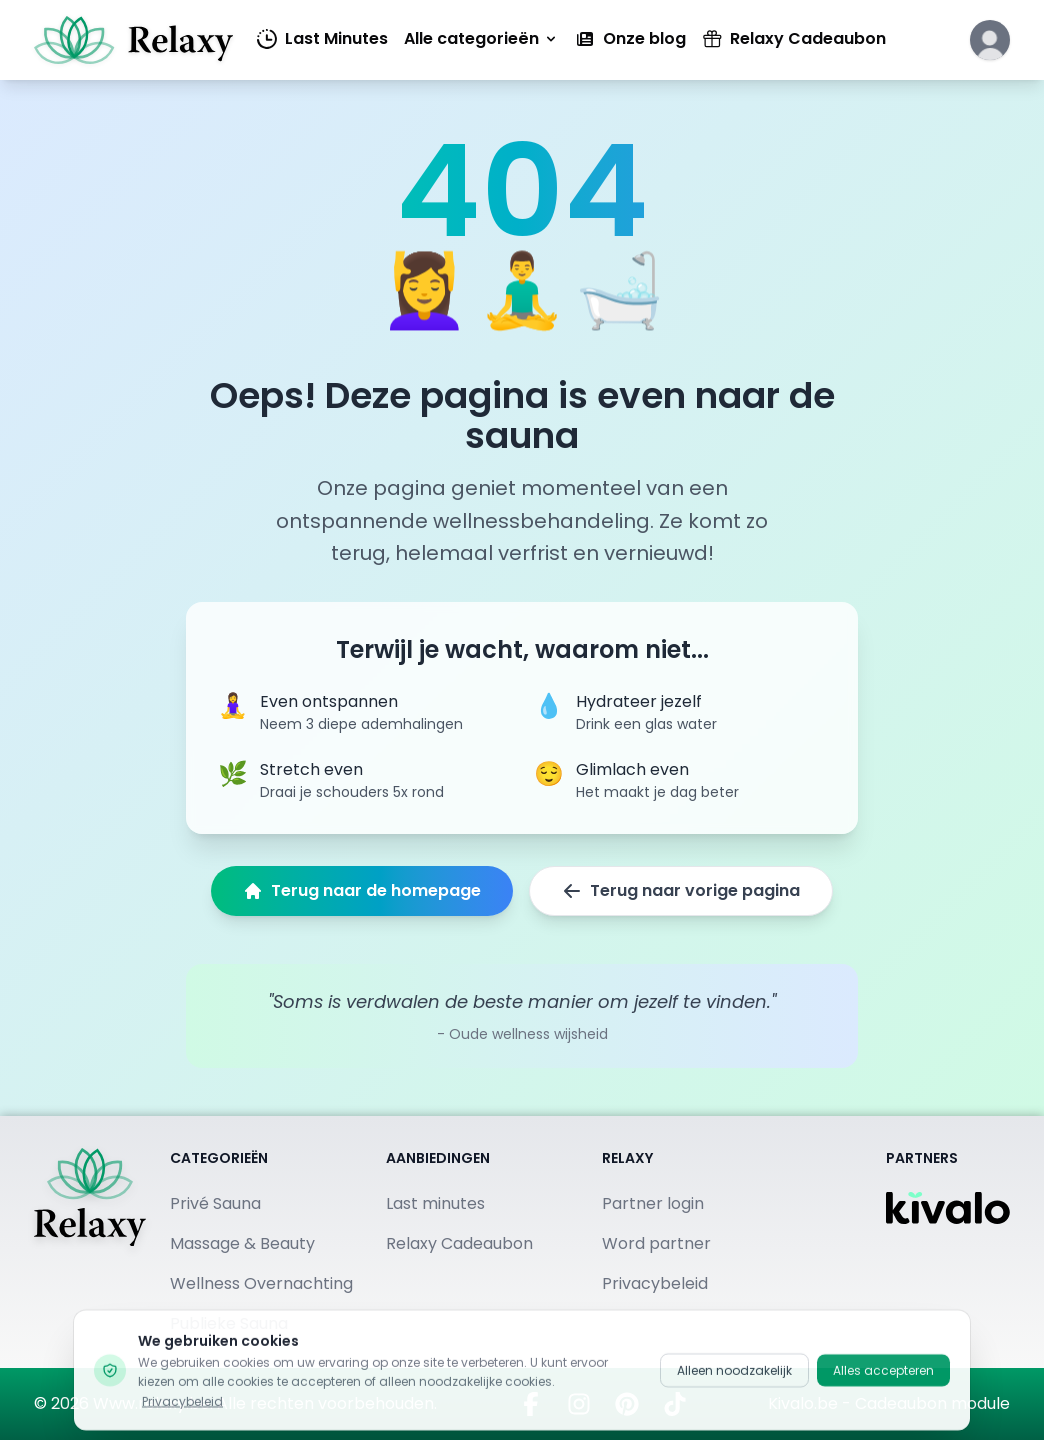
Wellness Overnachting (261, 1283)
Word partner (656, 1243)
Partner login (653, 1203)
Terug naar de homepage (362, 890)
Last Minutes (322, 38)
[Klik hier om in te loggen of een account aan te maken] (990, 40)
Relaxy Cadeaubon (794, 38)
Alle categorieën (481, 38)
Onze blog (630, 38)
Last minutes (435, 1203)
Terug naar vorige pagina (681, 890)
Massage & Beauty (242, 1243)
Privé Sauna (215, 1203)
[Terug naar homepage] (90, 1242)
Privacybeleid (655, 1283)
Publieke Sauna (229, 1323)
